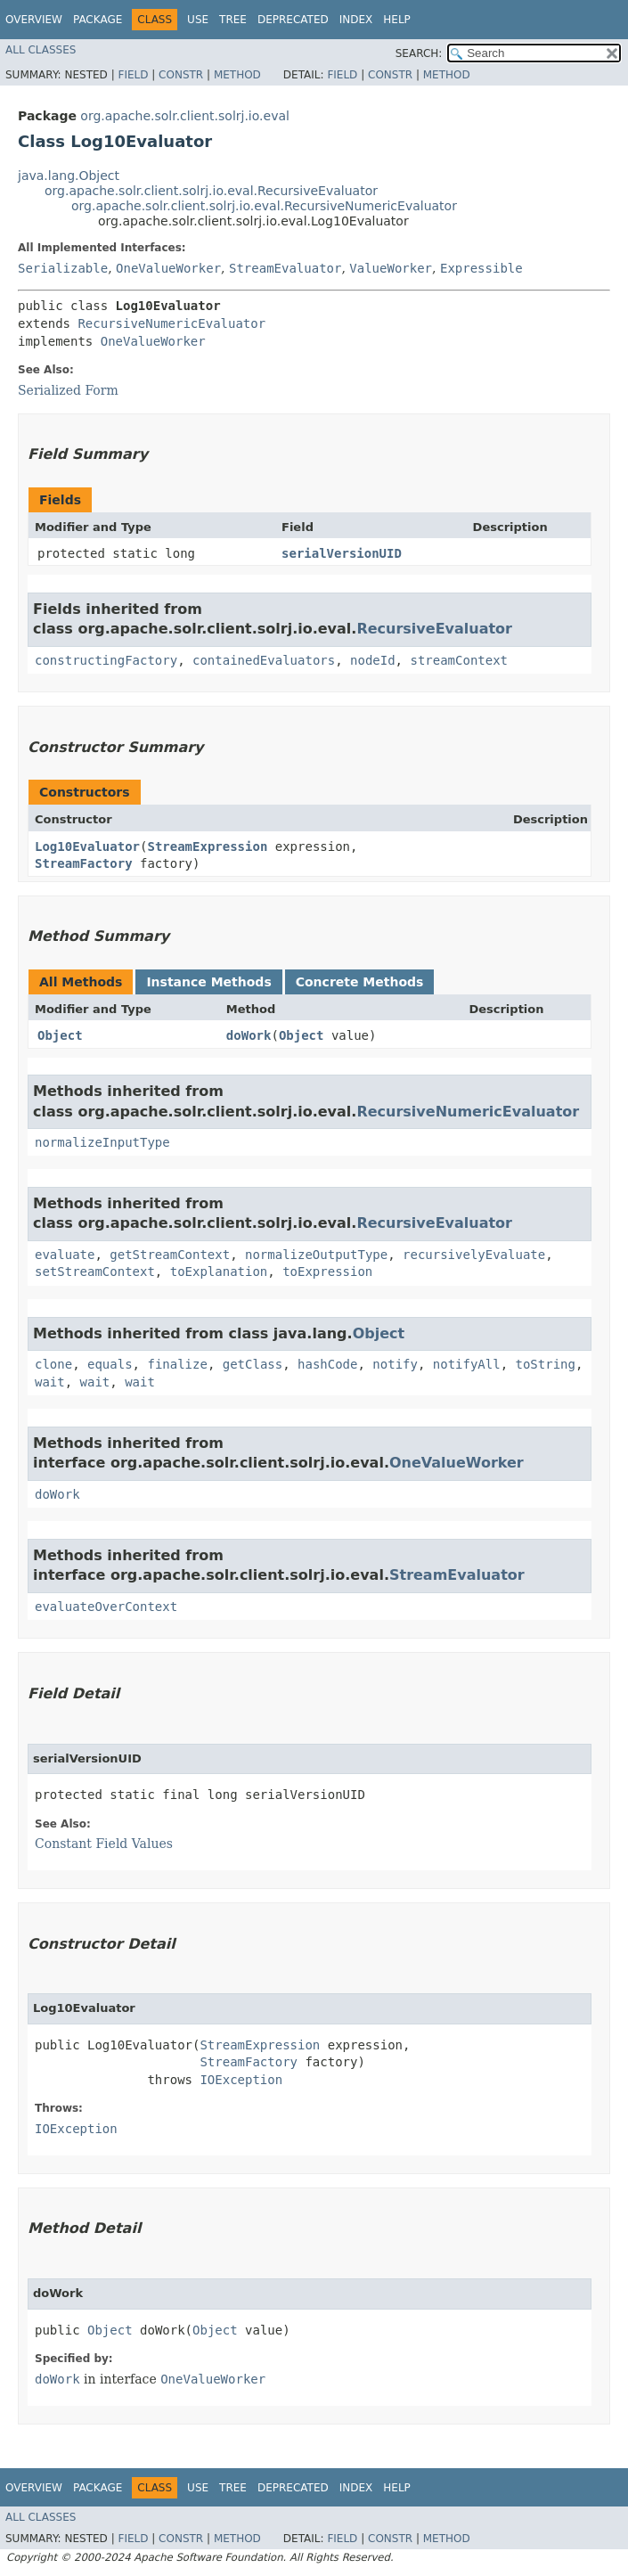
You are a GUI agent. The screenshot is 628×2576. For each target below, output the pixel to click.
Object (60, 1035)
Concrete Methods (360, 982)
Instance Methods (208, 982)
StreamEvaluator (285, 268)
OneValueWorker (168, 268)
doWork (249, 1035)
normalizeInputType (102, 1142)
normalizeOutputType (316, 1254)
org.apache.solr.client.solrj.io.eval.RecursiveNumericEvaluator (264, 206)
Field (133, 75)
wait (50, 1382)
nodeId (373, 660)
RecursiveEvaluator (434, 628)
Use (197, 19)
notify (395, 1364)
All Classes (40, 50)
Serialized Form (68, 390)
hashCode (327, 1364)
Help (397, 19)
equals (110, 1364)
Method (237, 75)
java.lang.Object (68, 175)
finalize (177, 1364)
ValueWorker (390, 268)
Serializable (63, 268)
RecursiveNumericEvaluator (171, 323)
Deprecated (293, 19)
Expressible (481, 268)
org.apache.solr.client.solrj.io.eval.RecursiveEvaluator (211, 191)
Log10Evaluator (87, 846)
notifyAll (467, 1364)
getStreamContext (170, 1254)
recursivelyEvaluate (474, 1254)
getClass (252, 1364)
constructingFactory (106, 660)
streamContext (459, 660)
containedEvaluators (263, 660)
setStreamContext (95, 1271)
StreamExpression (207, 846)
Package (97, 19)
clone (53, 1364)
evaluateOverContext (106, 1606)
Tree (233, 19)
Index (356, 19)
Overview (33, 19)
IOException (241, 2080)
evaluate (64, 1254)
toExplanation (219, 1271)
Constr (181, 75)
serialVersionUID (341, 553)
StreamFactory (84, 863)
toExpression (327, 1271)
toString (545, 1364)
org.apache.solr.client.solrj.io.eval (185, 116)
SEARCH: (419, 53)
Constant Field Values (104, 1843)
